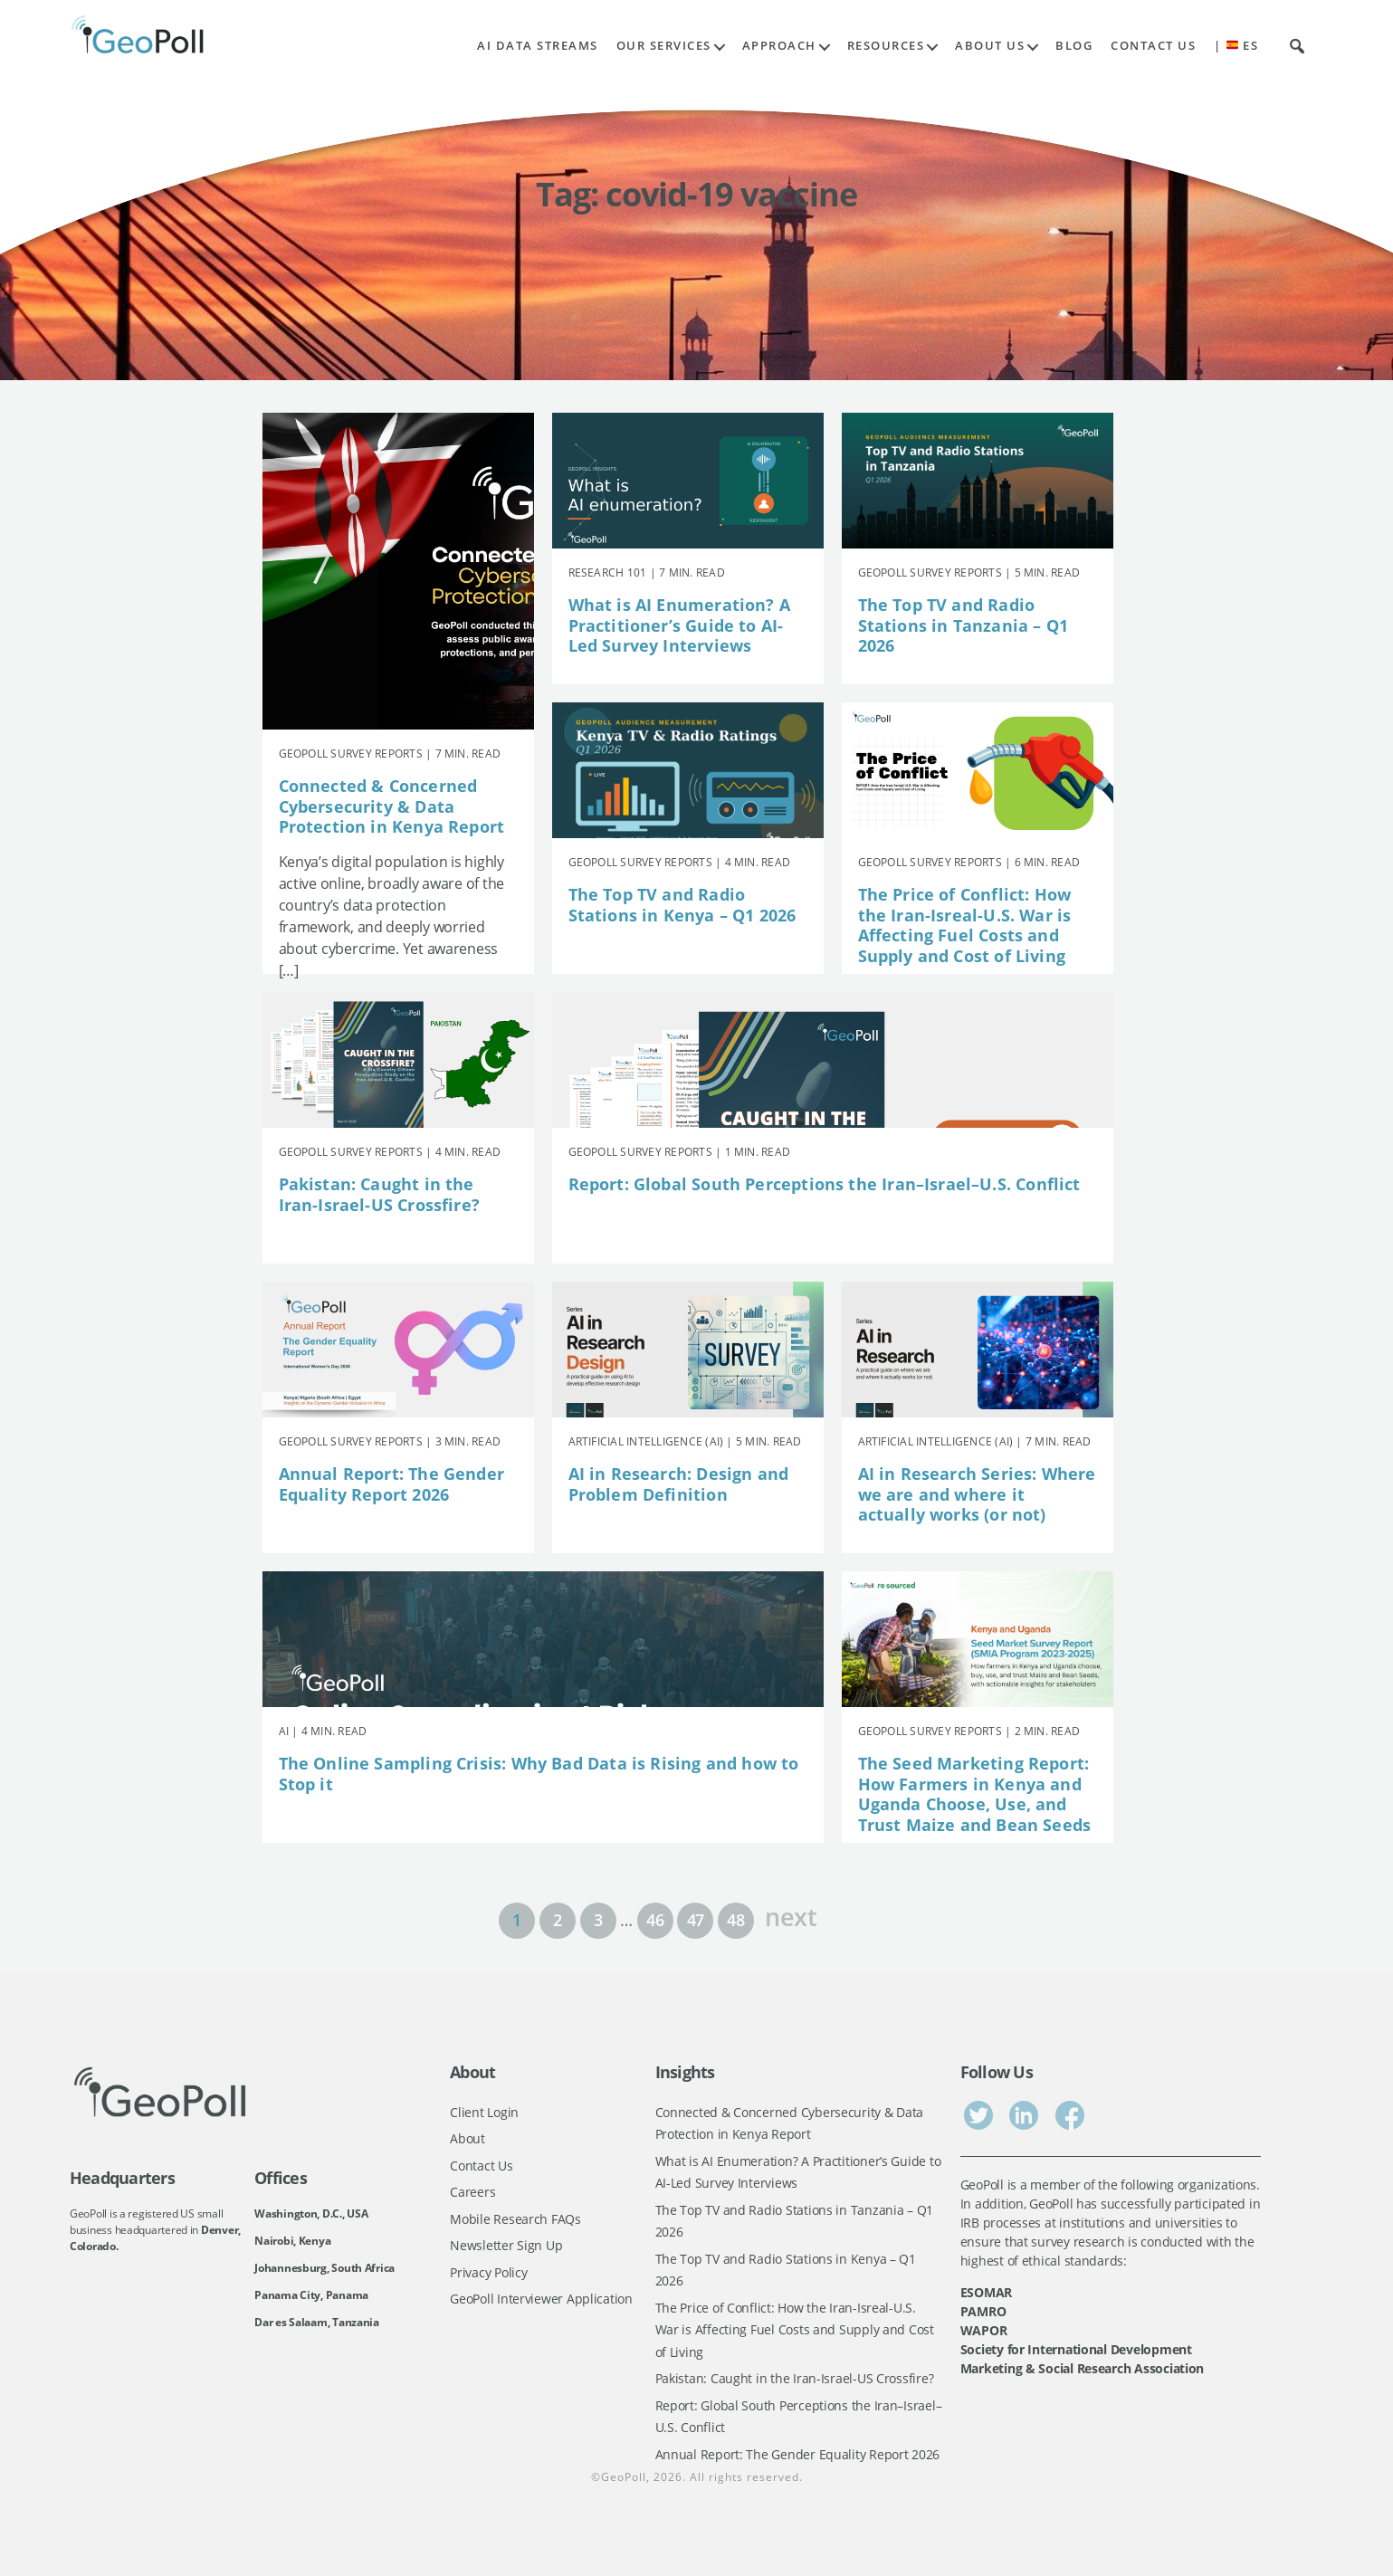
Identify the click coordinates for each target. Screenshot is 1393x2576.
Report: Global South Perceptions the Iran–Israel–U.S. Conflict (824, 1184)
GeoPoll (623, 2477)
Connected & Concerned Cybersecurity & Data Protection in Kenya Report (392, 806)
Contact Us (1153, 45)
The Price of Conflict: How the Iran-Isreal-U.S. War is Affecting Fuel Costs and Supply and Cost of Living (965, 925)
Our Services (663, 45)
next (791, 1915)
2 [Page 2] (557, 1920)
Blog (1073, 45)
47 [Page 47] (695, 1920)
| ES (1236, 45)
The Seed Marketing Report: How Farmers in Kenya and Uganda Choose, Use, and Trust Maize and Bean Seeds (975, 1794)
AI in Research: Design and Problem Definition (678, 1484)
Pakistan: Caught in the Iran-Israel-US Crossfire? (380, 1194)
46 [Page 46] (654, 1920)
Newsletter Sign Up (506, 2245)
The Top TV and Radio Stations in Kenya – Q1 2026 (682, 904)
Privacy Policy (488, 2272)
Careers (472, 2191)
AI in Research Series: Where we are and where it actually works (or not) (977, 1494)
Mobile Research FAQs (515, 2219)
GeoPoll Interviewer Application (541, 2298)
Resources (886, 45)
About (467, 2138)
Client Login (484, 2112)
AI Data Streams (537, 45)
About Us (990, 45)
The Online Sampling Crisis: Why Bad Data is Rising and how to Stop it (539, 1773)
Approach (779, 45)
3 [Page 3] (598, 1920)
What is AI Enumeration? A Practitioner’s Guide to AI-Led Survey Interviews (679, 625)
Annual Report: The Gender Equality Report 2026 (392, 1484)
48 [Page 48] (735, 1920)
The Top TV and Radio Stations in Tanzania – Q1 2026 (963, 625)
